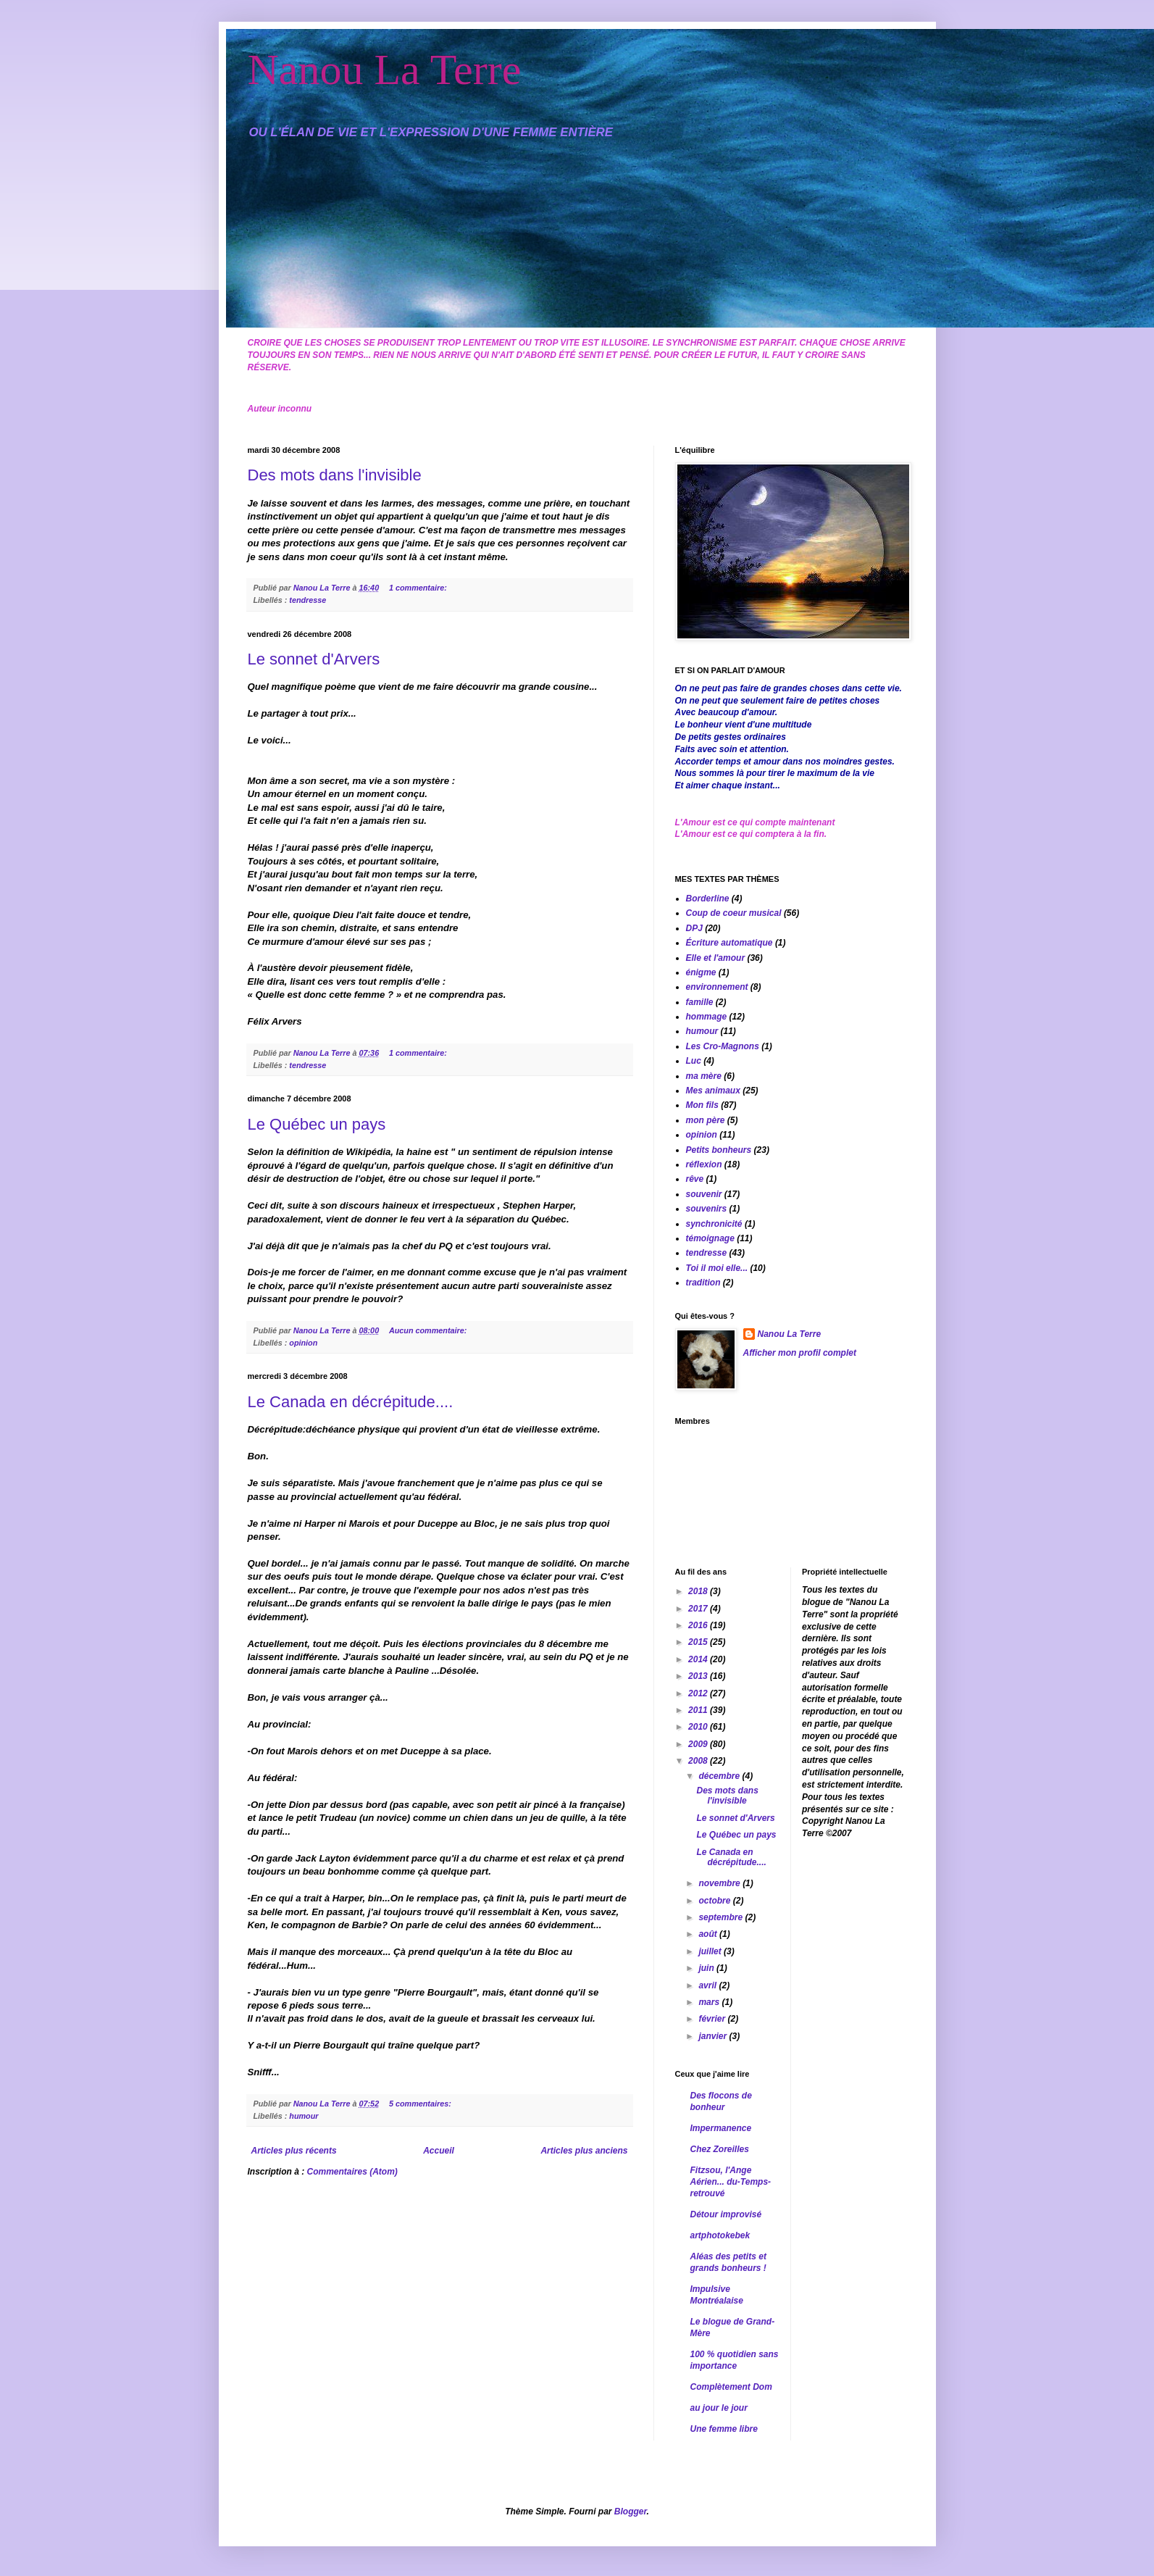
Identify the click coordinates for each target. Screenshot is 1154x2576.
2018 (699, 1591)
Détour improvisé (726, 2214)
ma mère (704, 1076)
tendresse (307, 600)
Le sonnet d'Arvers (314, 659)
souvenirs (706, 1209)
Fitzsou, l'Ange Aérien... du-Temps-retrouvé (731, 2181)
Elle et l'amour (715, 958)
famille (700, 1002)
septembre (721, 1917)
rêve (695, 1179)
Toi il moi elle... (717, 1268)
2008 (699, 1761)
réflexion (704, 1164)
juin (707, 1968)
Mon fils (702, 1105)
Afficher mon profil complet (799, 1353)
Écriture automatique (729, 943)
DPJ (694, 928)
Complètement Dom (731, 2387)
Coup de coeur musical (734, 913)
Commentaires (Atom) (352, 2172)
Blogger (630, 2511)
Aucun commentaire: (429, 1330)
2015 (699, 1642)
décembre (720, 1776)
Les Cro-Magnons (722, 1046)
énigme (701, 972)
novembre (720, 1883)
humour (303, 2116)
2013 (699, 1676)
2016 (699, 1625)
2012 (699, 1693)
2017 (699, 1609)
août (708, 1934)
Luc (693, 1061)
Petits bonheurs (719, 1150)
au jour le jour (719, 2408)
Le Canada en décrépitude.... (350, 1402)
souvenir (704, 1194)
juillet (711, 1951)
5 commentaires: (421, 2103)
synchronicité (714, 1224)
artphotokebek (720, 2235)
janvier (713, 2036)
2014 (699, 1659)
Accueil (438, 2151)
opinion (303, 1342)
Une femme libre (724, 2429)
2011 (699, 1710)
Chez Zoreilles (719, 2149)
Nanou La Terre (385, 69)
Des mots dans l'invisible (335, 475)
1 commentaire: (419, 587)
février (712, 2019)
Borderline (707, 898)
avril (708, 1985)
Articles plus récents (294, 2151)
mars (710, 2002)
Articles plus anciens (583, 2151)
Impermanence (721, 2128)
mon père (705, 1120)
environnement (717, 987)
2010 (699, 1727)
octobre (715, 1901)
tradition (703, 1282)
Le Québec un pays (317, 1124)
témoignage (710, 1238)
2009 (699, 1744)
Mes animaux (713, 1090)
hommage (706, 1017)
